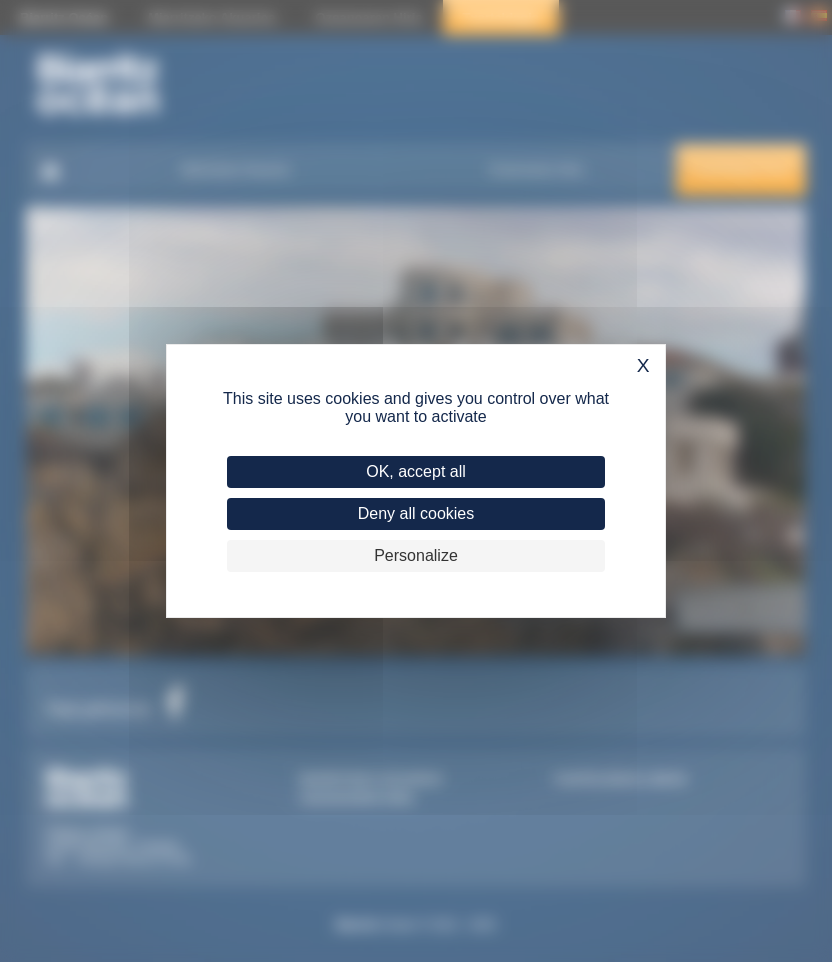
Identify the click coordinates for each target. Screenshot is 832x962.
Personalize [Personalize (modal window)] (416, 555)
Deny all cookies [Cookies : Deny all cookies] (416, 513)
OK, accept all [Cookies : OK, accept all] (416, 471)
